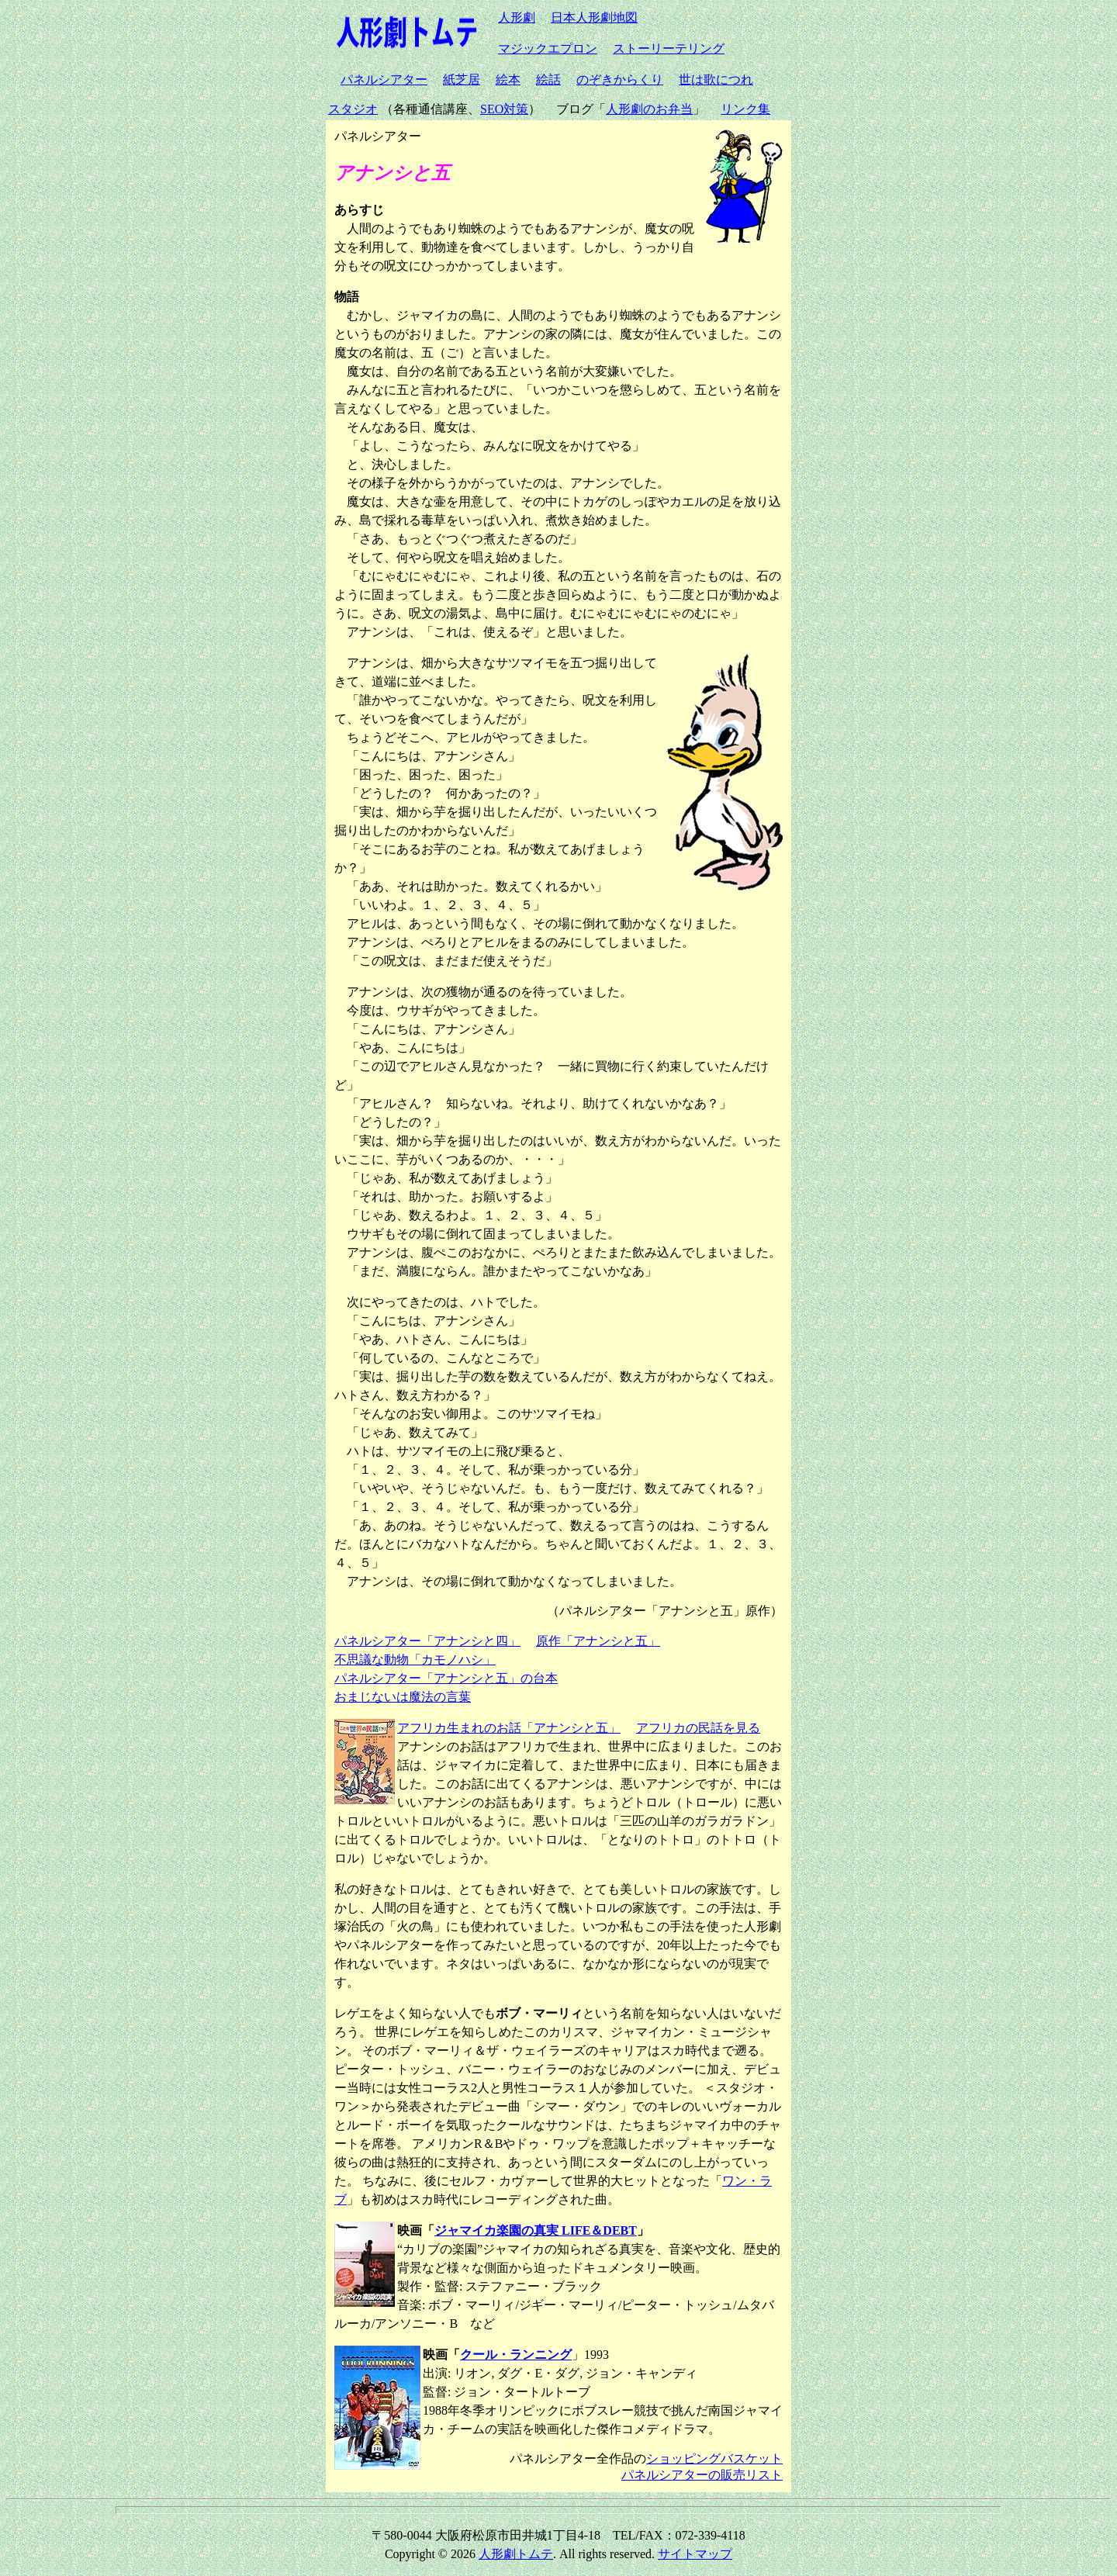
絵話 (548, 79)
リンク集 (745, 109)
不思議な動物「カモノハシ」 (415, 1659)
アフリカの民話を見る (698, 1727)
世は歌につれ (716, 79)
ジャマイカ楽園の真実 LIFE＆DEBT (535, 2230)
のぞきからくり (619, 79)
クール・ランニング (516, 2354)
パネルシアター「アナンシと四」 (427, 1641)
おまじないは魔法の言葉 (402, 1696)
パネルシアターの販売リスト (702, 2474)
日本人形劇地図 (594, 17)
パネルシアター (384, 79)
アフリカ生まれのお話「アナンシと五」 (509, 1727)
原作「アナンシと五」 (598, 1641)
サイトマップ (695, 2553)
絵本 (508, 79)
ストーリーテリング (668, 48)
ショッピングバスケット (714, 2458)
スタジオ (353, 109)
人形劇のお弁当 (649, 109)
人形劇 (516, 17)
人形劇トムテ (516, 2553)
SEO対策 (504, 109)
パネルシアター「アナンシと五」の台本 (446, 1678)
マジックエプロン (547, 48)
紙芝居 (461, 79)
